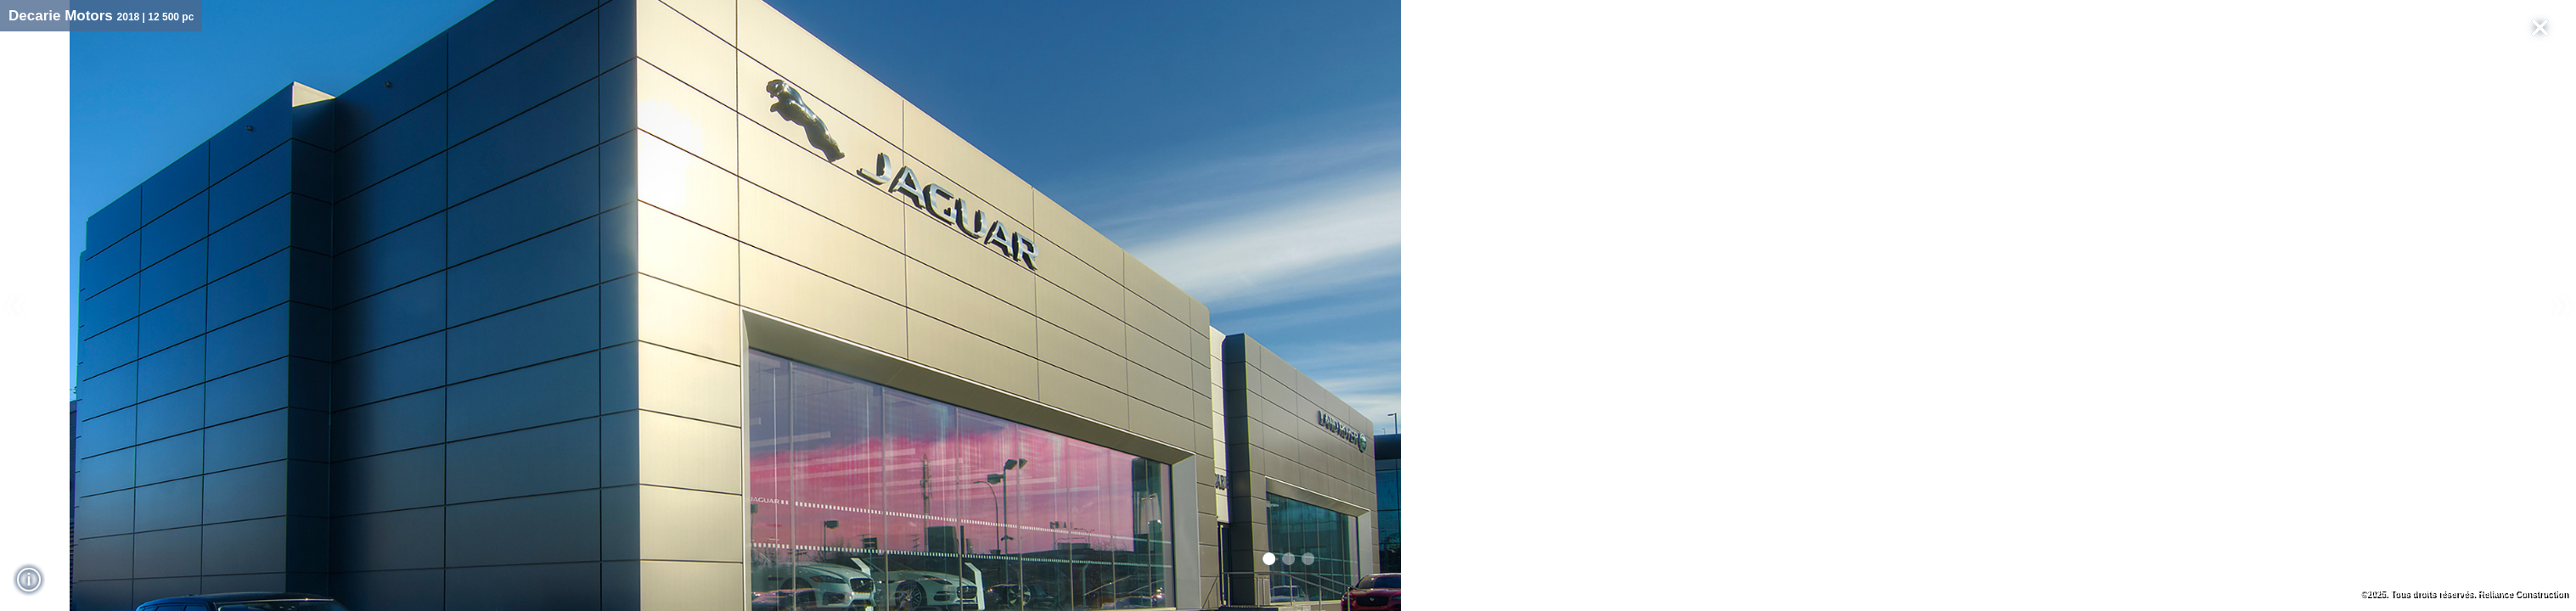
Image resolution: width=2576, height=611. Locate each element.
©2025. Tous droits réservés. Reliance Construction (2464, 593)
